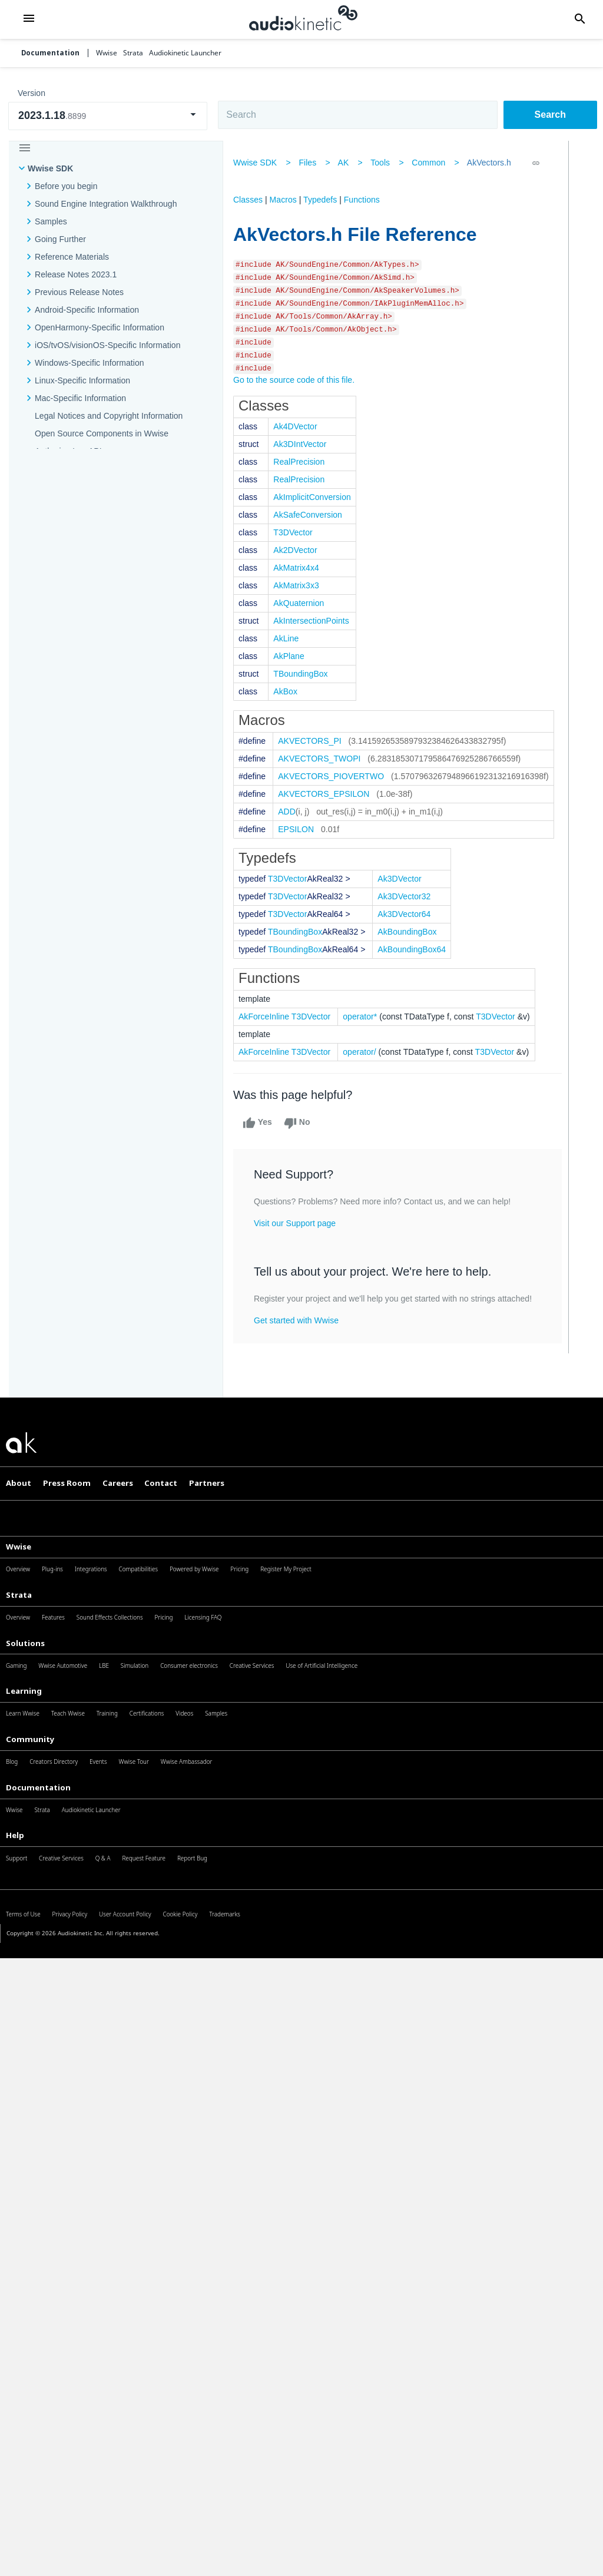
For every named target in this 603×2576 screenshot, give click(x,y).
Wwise (18, 1546)
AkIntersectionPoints (315, 620)
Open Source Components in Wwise (101, 433)
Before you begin (66, 186)
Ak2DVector (299, 550)
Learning (24, 1691)
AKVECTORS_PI (314, 741)
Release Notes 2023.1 (76, 274)
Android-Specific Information (87, 309)
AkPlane (292, 656)
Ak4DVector (299, 426)
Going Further (60, 239)
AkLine (290, 638)
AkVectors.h (493, 162)
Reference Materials (72, 256)
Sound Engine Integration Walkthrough (106, 203)
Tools (384, 162)
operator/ (363, 1052)
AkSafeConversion (311, 514)
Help (15, 1835)
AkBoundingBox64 (416, 949)
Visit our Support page (299, 1223)
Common (432, 162)
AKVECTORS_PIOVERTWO (335, 776)
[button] (29, 19)
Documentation (50, 53)
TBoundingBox (304, 673)
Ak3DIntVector (303, 444)
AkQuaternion (302, 603)
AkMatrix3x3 (300, 585)
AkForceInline (268, 1016)
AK (347, 162)
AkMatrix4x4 (300, 567)
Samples (51, 221)
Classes (252, 199)
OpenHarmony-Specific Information (99, 327)
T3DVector (297, 532)
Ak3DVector (403, 878)
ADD (291, 811)
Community (30, 1739)
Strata (19, 1595)
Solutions (25, 1643)
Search (550, 115)
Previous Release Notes (79, 292)
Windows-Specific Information (89, 362)
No (301, 1123)
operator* (364, 1016)
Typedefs (324, 199)
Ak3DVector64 (408, 914)
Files (311, 162)
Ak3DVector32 (408, 896)
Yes (261, 1123)
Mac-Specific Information (80, 398)
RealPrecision (303, 461)
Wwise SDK (50, 168)
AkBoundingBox (411, 931)
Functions (366, 199)
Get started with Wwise (300, 1320)
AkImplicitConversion (316, 497)
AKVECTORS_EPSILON (327, 794)
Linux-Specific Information (82, 380)
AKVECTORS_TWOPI (323, 758)
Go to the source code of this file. (298, 380)
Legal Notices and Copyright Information (109, 415)
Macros (287, 199)
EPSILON (300, 829)
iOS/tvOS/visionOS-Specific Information (107, 345)
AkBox (289, 691)
